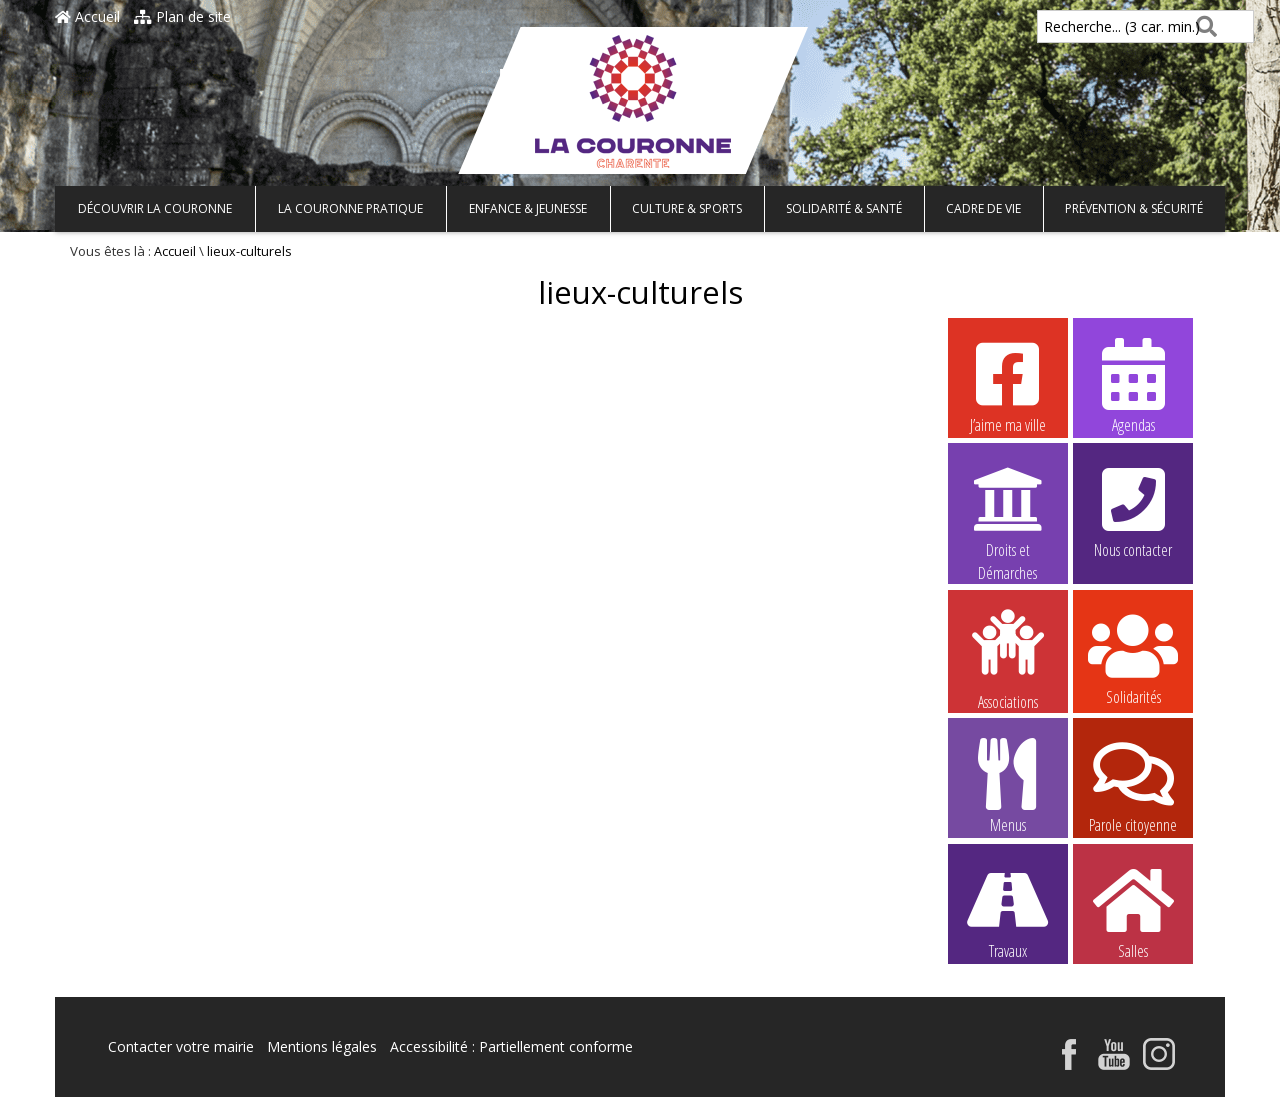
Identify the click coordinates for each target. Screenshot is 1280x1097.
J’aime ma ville (1008, 385)
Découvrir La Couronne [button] (155, 208)
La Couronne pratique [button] (350, 208)
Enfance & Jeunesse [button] (528, 208)
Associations (1008, 658)
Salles (1133, 911)
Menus (1008, 785)
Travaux (1008, 911)
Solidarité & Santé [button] (844, 208)
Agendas (1133, 385)
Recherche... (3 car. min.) (1088, 26)
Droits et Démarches (1008, 511)
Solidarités (1133, 657)
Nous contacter (1133, 510)
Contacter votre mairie (181, 1046)
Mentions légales (322, 1046)
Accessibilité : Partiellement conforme (511, 1046)
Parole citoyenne (1133, 785)
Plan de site (182, 16)
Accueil (87, 16)
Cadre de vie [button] (983, 208)
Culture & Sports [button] (687, 208)
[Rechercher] (1202, 26)
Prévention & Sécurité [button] (1134, 208)
